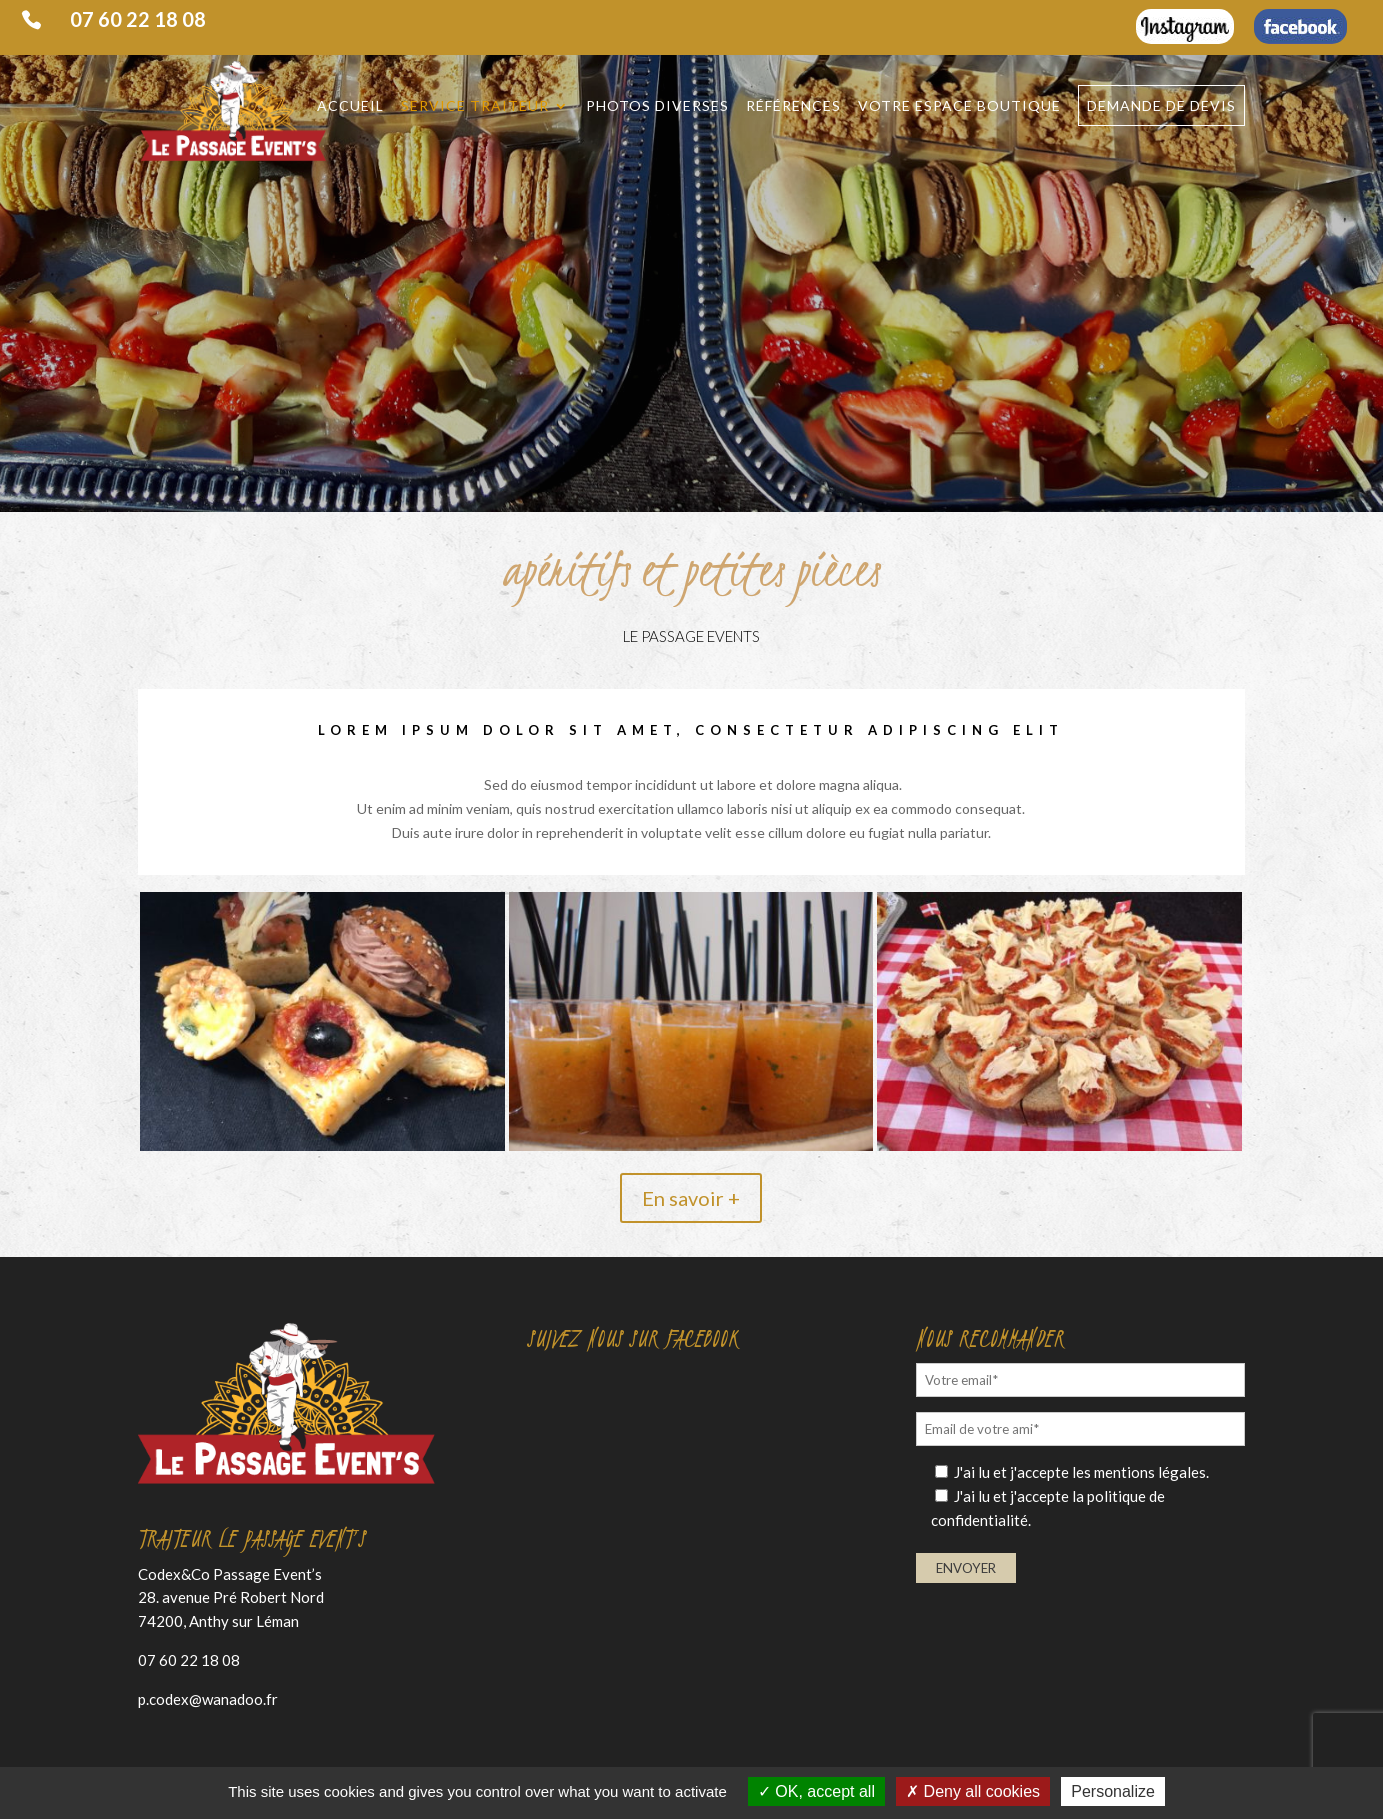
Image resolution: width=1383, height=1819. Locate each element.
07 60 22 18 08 (138, 20)
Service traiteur (475, 106)
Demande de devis (1161, 105)
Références (793, 106)
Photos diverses (657, 106)
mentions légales (1150, 1472)
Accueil (350, 106)
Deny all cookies (973, 1791)
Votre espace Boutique (959, 106)
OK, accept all (816, 1791)
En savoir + (691, 1198)
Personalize (1113, 1791)
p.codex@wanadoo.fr (208, 1699)
